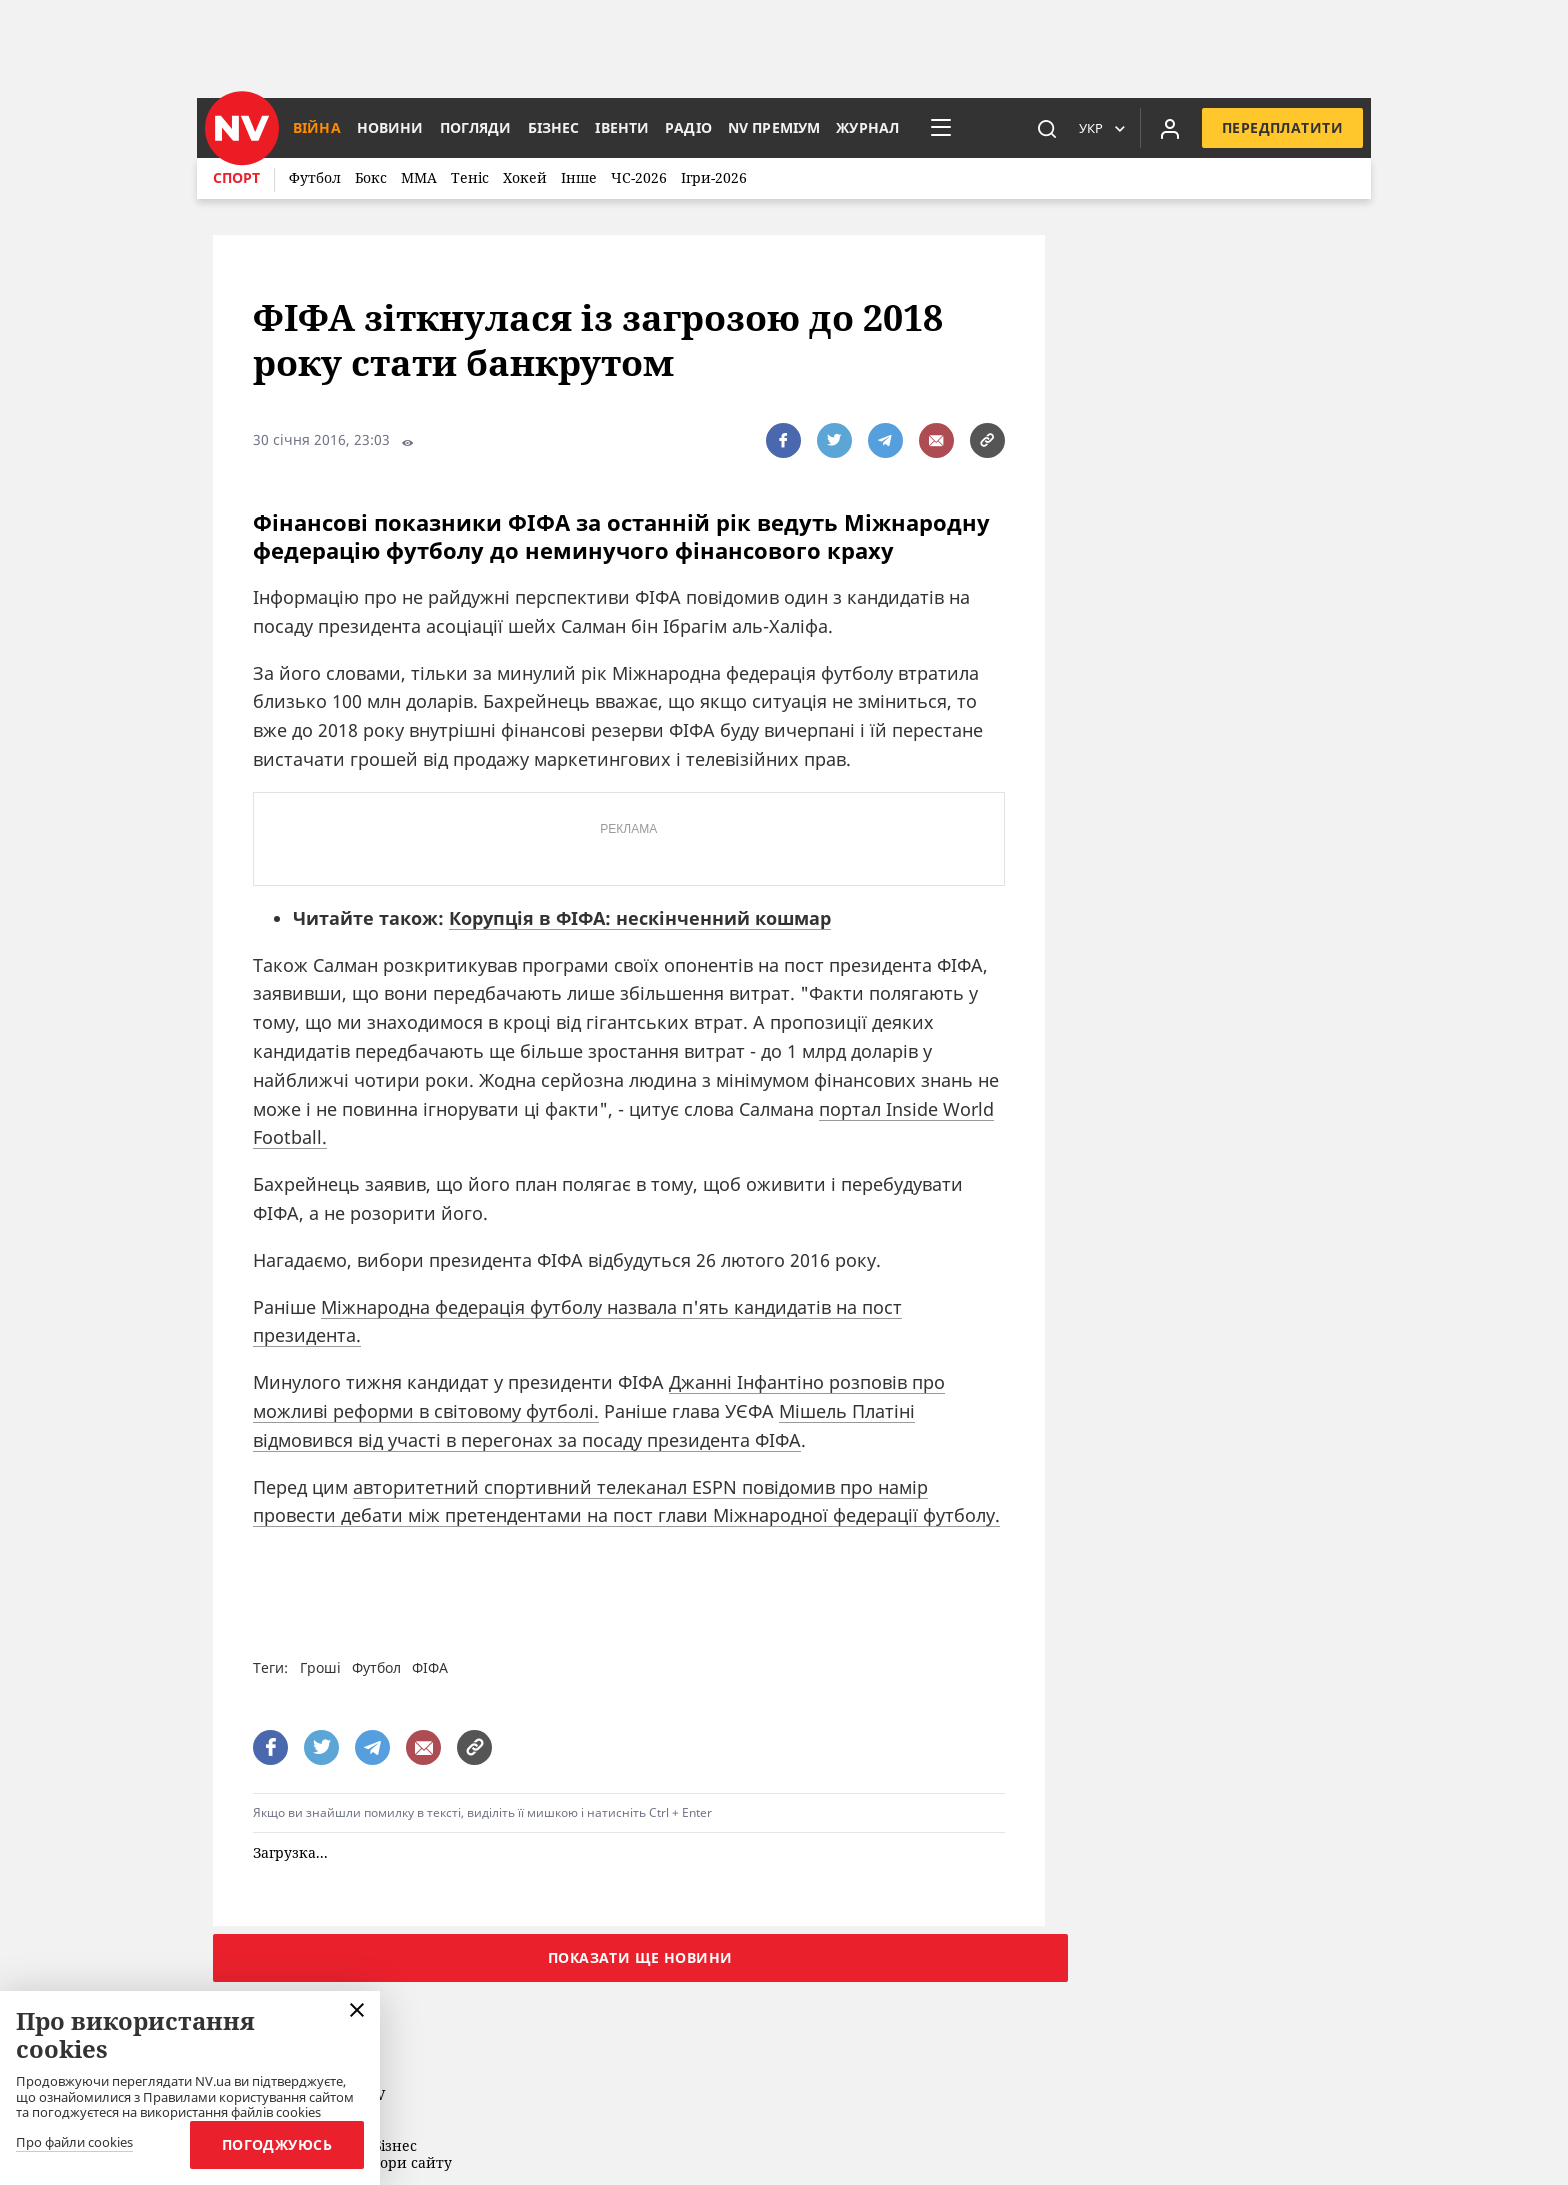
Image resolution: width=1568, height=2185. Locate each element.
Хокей (525, 177)
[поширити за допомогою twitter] (834, 440)
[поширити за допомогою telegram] (885, 440)
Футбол (315, 177)
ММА (419, 177)
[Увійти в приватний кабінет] (1170, 128)
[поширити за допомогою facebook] (783, 440)
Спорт (236, 177)
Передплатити (1282, 127)
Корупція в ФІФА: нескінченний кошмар (640, 918)
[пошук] (1047, 128)
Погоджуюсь (277, 2144)
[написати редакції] (936, 440)
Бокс (371, 177)
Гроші (320, 1667)
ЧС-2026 (639, 177)
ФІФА (430, 1667)
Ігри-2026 (714, 177)
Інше (579, 177)
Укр (1091, 128)
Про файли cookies (74, 2143)
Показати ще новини (640, 1957)
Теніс (470, 177)
